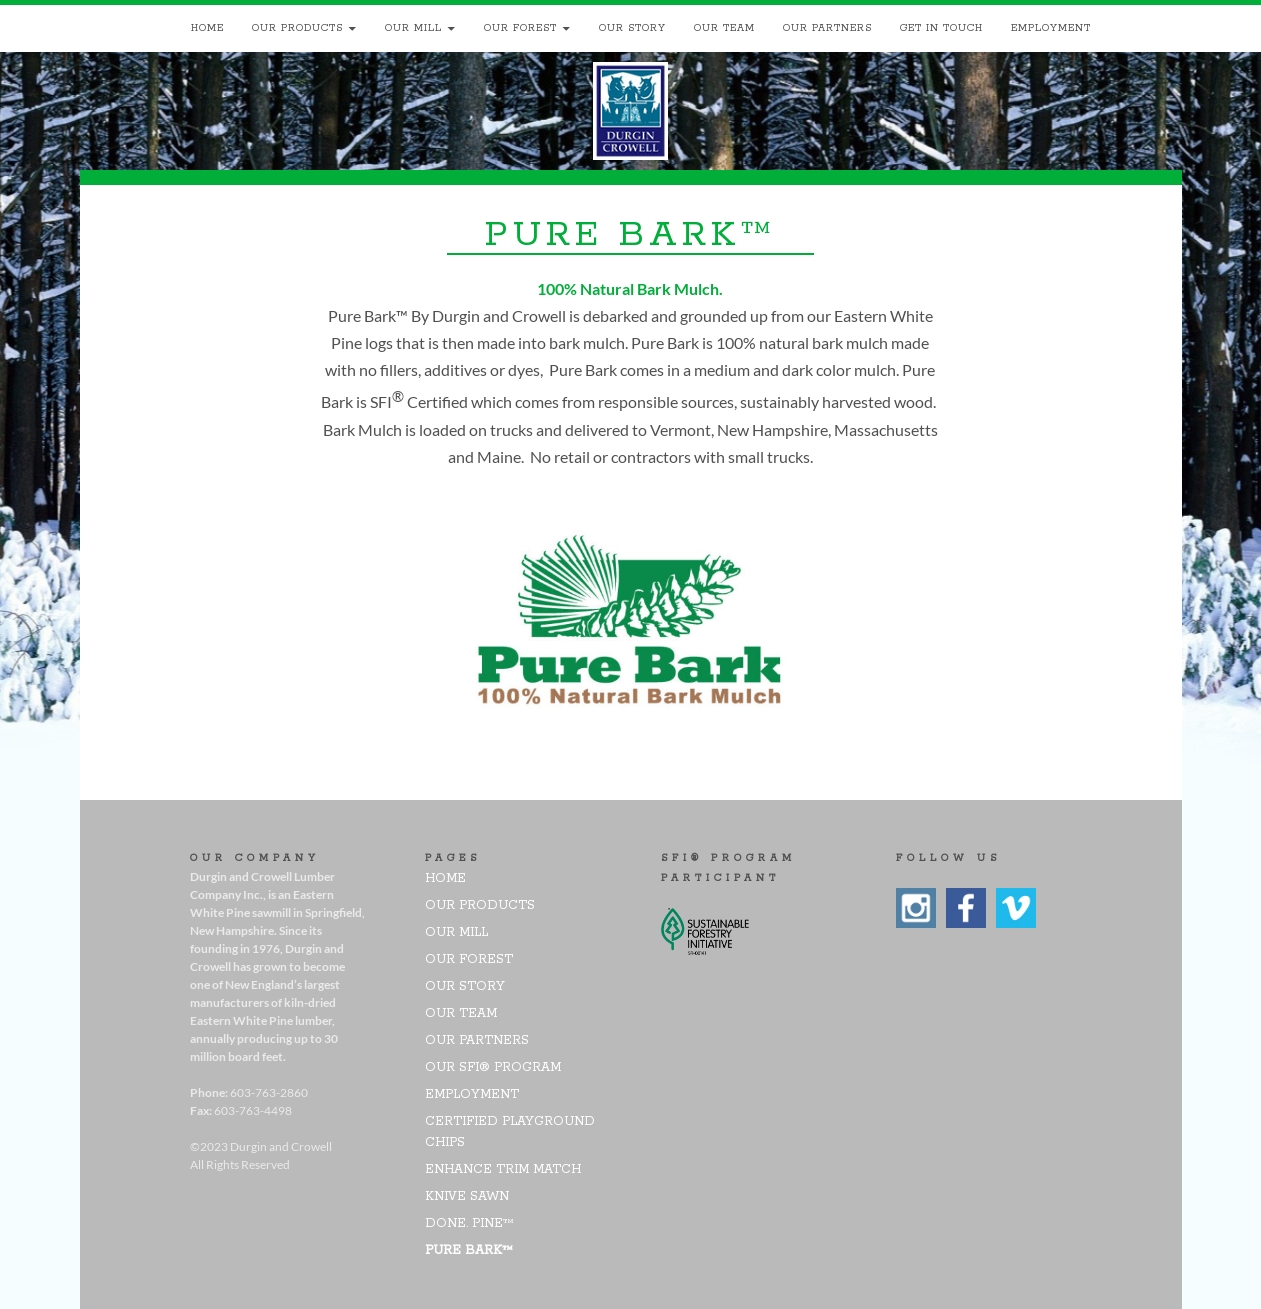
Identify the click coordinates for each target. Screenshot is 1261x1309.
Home (207, 28)
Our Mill (413, 28)
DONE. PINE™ (469, 1223)
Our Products (297, 28)
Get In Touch (941, 28)
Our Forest (520, 28)
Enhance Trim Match (503, 1169)
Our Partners (827, 28)
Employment (1051, 28)
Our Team (724, 28)
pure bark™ (469, 1250)
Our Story (632, 28)
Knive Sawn (467, 1196)
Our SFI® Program (493, 1067)
